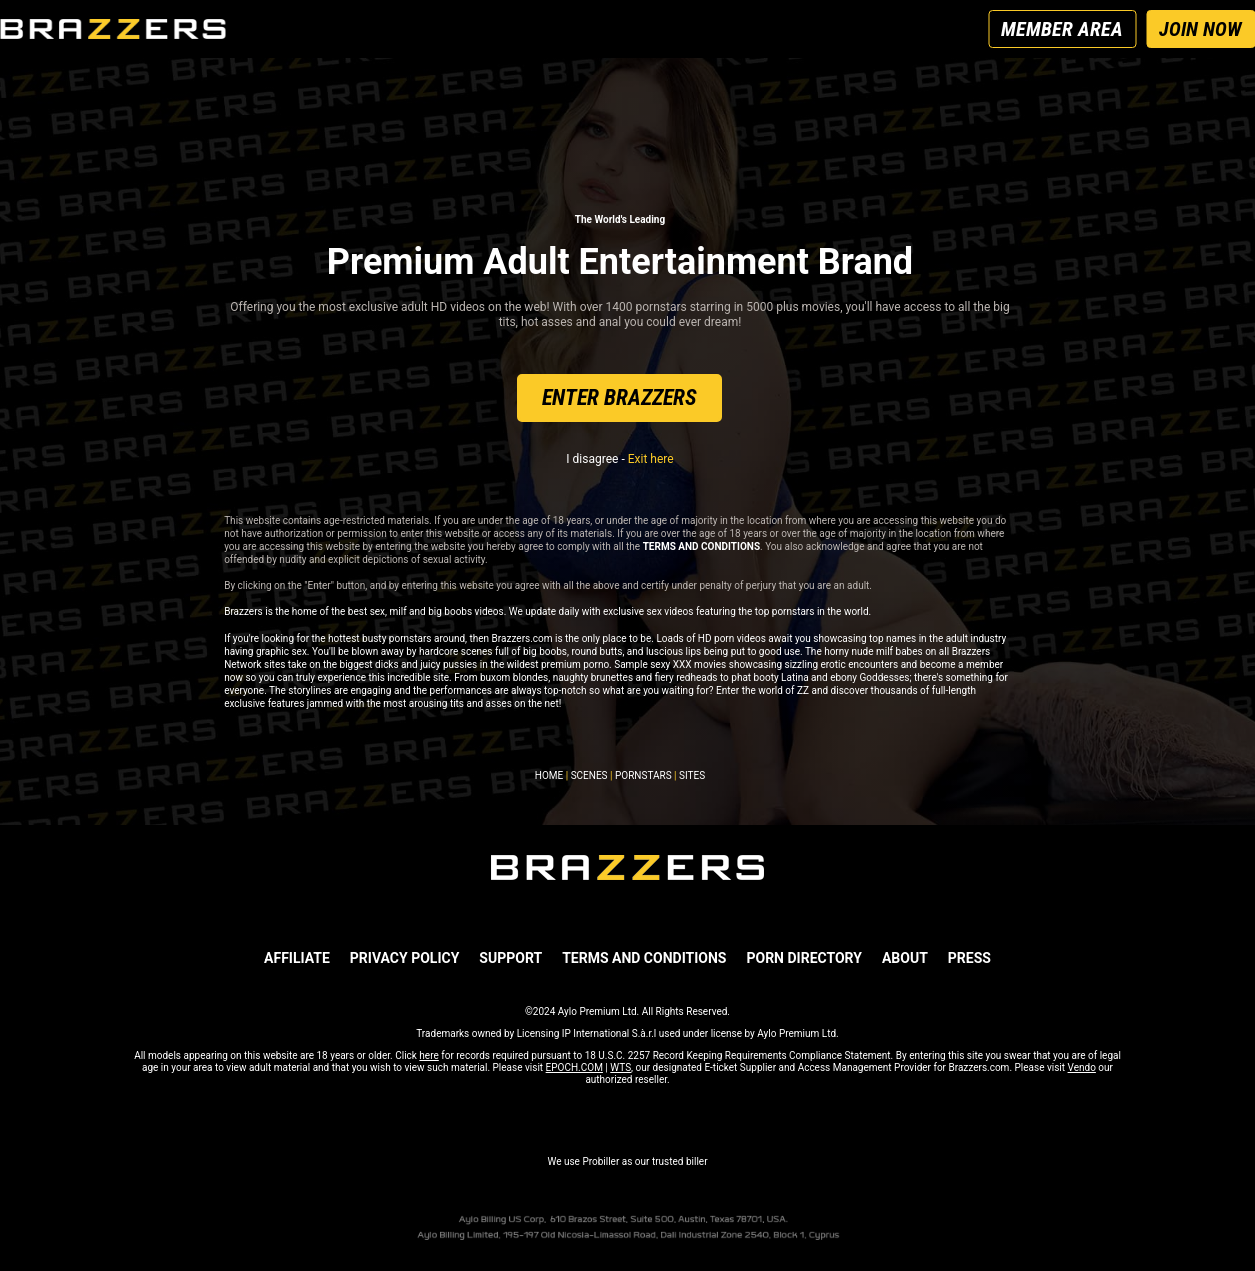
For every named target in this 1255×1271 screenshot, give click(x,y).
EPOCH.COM (574, 1067)
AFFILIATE (297, 958)
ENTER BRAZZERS (619, 397)
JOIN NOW (1200, 29)
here (428, 1055)
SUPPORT (510, 958)
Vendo (1082, 1067)
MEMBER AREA (1062, 29)
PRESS (969, 958)
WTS (620, 1067)
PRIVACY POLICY (405, 958)
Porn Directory (803, 958)
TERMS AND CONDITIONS (644, 958)
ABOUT (905, 958)
